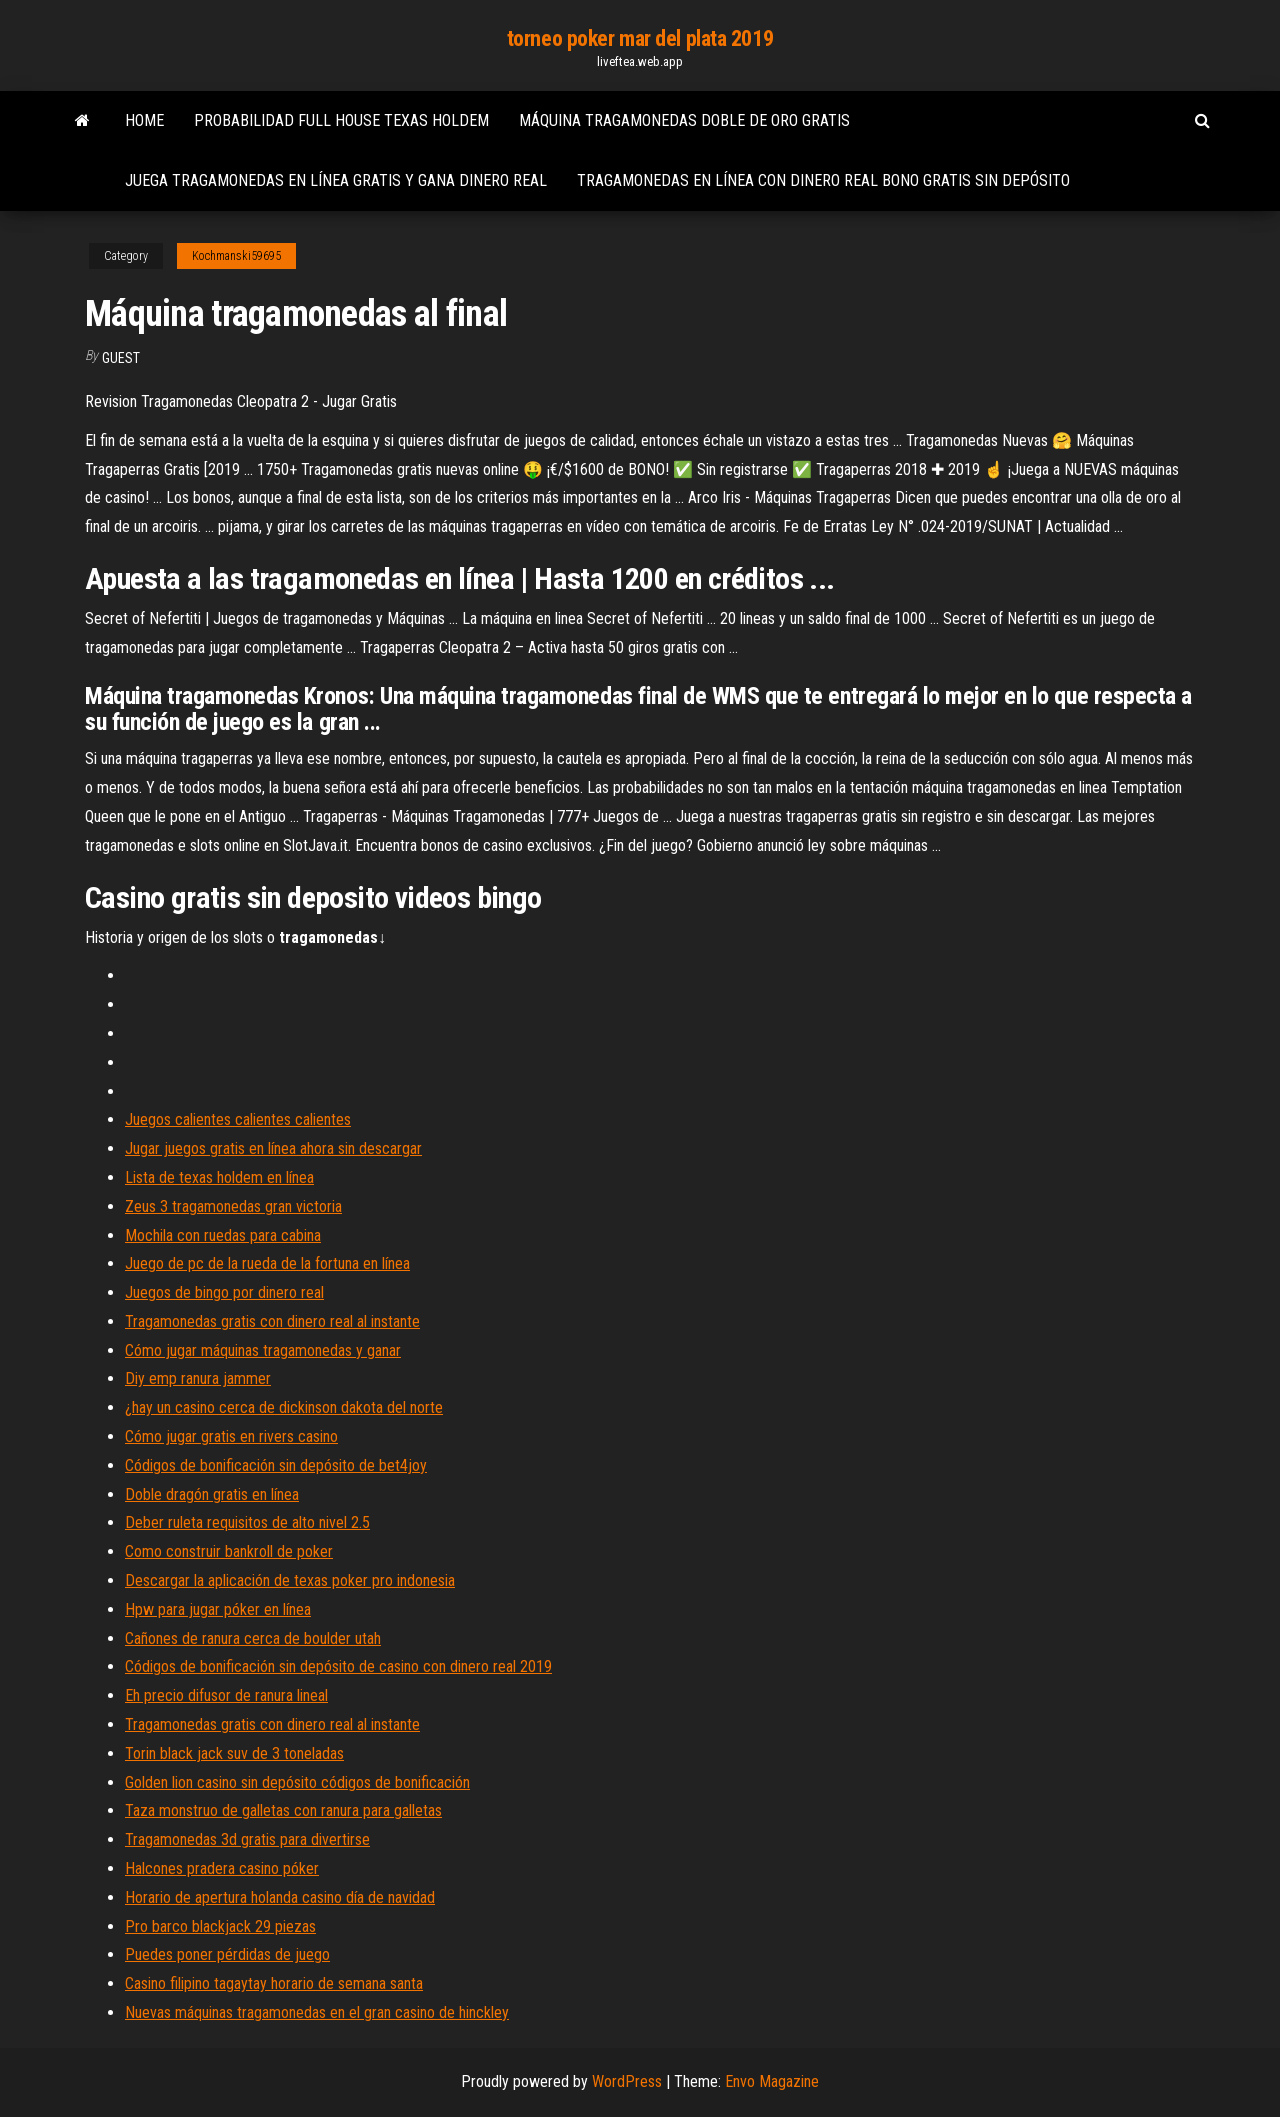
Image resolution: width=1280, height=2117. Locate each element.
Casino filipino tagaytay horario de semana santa (274, 1983)
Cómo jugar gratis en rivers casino (231, 1436)
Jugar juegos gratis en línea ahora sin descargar (273, 1148)
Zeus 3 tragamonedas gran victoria (233, 1206)
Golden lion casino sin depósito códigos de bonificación (297, 1782)
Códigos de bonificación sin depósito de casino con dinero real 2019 (338, 1666)
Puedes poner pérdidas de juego (227, 1954)
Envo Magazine (772, 2081)
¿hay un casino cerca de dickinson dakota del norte (284, 1407)
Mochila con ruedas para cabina (223, 1235)
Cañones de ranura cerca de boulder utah (253, 1638)
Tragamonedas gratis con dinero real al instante (272, 1321)
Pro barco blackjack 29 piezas (220, 1926)
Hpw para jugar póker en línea (218, 1609)
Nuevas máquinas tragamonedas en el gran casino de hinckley (317, 2012)
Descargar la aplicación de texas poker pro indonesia (290, 1580)
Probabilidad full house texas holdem (341, 120)
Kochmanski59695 (236, 256)
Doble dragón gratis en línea (212, 1494)
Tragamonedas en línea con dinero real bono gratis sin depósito (823, 180)
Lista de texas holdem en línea (219, 1177)
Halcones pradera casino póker (222, 1868)
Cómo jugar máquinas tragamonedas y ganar (263, 1350)
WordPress (627, 2081)
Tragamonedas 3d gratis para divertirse (247, 1839)
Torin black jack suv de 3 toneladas (234, 1753)
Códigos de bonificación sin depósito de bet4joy (276, 1465)
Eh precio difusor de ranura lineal (226, 1695)
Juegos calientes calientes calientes (238, 1119)
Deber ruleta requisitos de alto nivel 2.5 (247, 1522)
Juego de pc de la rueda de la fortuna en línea (267, 1263)
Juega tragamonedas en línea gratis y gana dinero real (336, 180)
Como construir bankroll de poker (229, 1551)
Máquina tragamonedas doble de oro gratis (684, 120)
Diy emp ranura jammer (198, 1378)
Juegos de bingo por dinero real (224, 1292)
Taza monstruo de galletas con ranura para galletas (283, 1810)
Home (144, 120)
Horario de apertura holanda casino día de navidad (280, 1897)
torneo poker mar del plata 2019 (640, 38)
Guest (121, 358)
